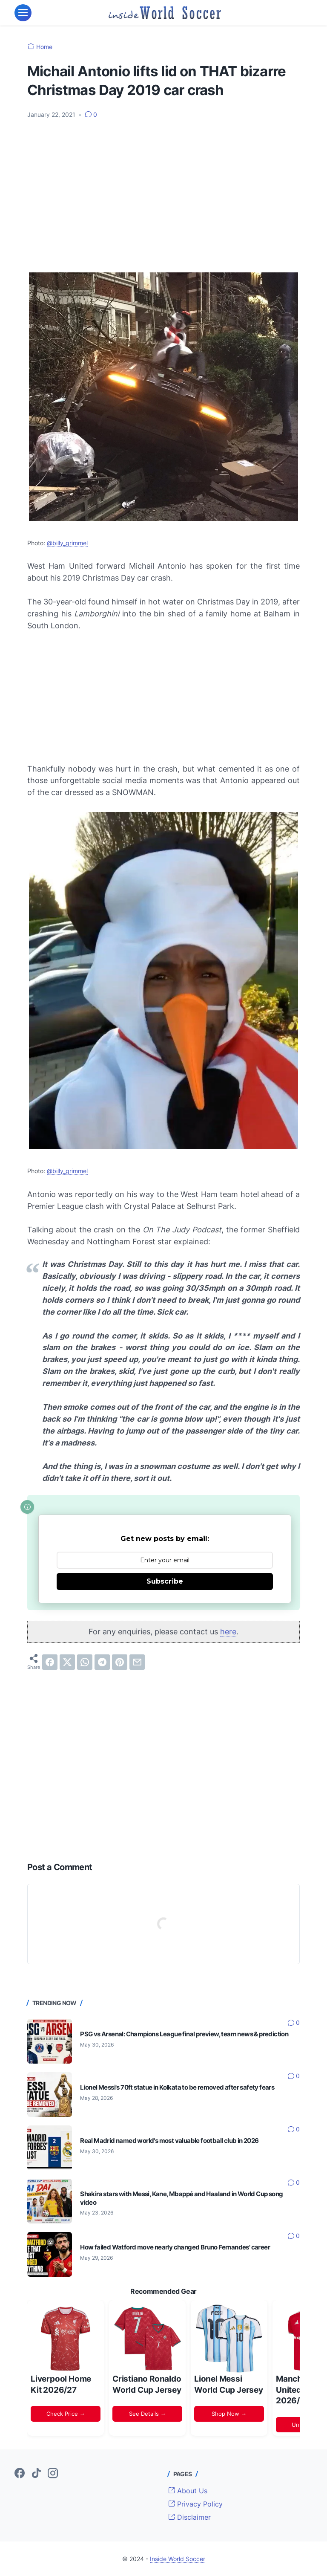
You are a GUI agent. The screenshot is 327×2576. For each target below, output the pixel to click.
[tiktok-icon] (36, 2473)
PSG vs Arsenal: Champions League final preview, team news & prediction (184, 2034)
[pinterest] (119, 1662)
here (228, 1631)
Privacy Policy (195, 2504)
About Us (187, 2490)
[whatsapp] (84, 1662)
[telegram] (102, 1662)
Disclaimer (189, 2517)
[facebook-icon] (19, 2473)
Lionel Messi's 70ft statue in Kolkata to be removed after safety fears (177, 2087)
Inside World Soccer (177, 2558)
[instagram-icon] (53, 2473)
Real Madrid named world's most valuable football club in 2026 (169, 2141)
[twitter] (67, 1662)
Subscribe (164, 1581)
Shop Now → (229, 2413)
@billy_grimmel (67, 543)
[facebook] (49, 1662)
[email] (137, 1662)
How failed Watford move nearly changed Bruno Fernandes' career (175, 2247)
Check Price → (65, 2413)
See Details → (147, 2413)
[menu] (23, 12)
